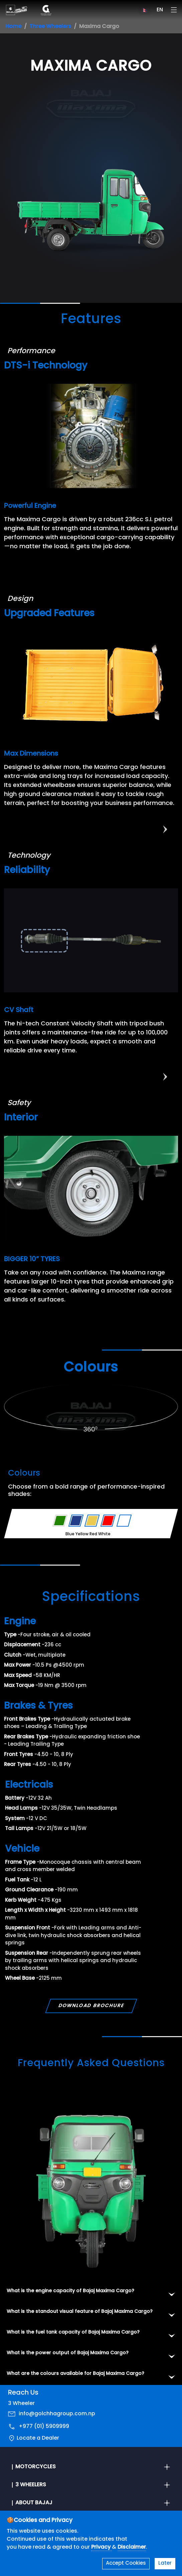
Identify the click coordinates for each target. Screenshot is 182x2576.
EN (160, 10)
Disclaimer (132, 2547)
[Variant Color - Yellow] (92, 1520)
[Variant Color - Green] (60, 1520)
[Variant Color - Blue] (76, 1520)
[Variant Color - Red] (108, 1520)
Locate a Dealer (38, 2441)
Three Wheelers (50, 26)
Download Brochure (91, 2008)
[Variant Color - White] (124, 1520)
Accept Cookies (126, 2563)
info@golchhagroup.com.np (57, 2417)
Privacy (101, 2547)
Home (13, 26)
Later (165, 2563)
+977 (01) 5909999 (44, 2430)
